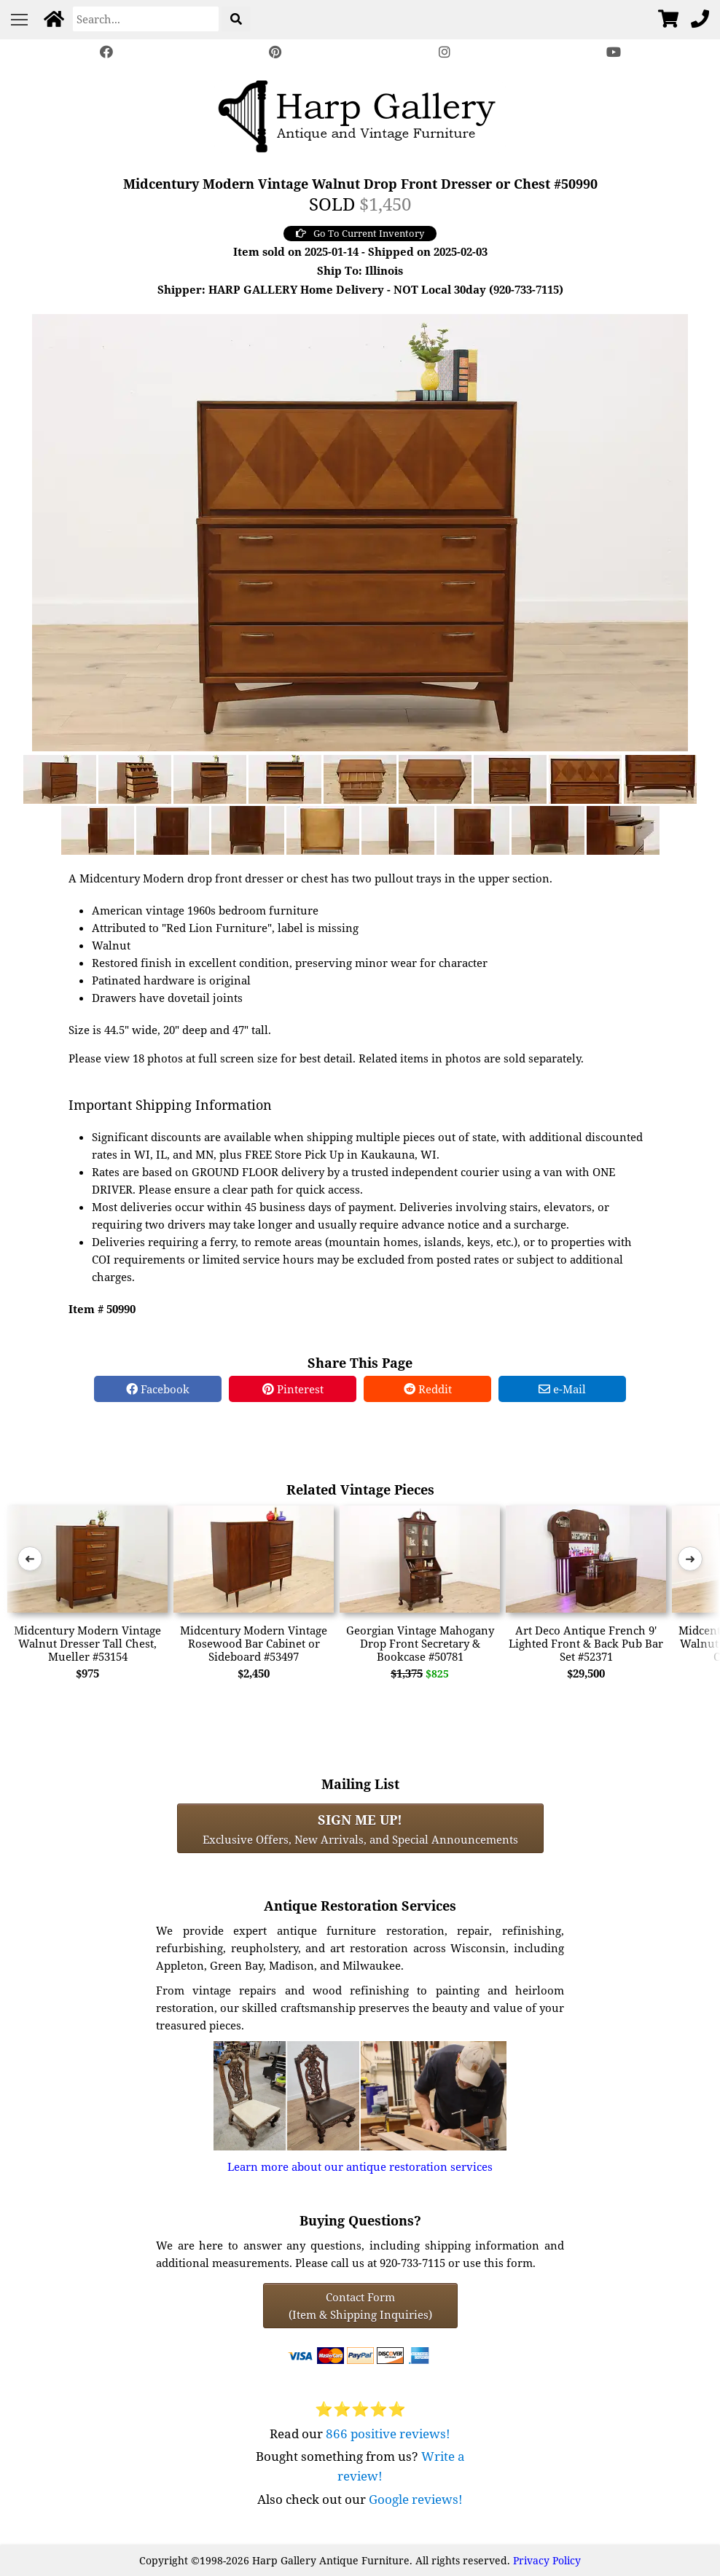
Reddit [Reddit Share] (428, 1389)
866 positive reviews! (388, 2433)
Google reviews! (416, 2499)
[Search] (146, 19)
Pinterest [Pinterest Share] (293, 1389)
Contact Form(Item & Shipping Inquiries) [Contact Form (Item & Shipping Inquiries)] (360, 2306)
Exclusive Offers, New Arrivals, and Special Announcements (360, 1828)
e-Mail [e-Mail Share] (562, 1389)
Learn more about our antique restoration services (360, 2166)
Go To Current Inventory (360, 233)
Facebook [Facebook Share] (157, 1389)
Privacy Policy (547, 2560)
